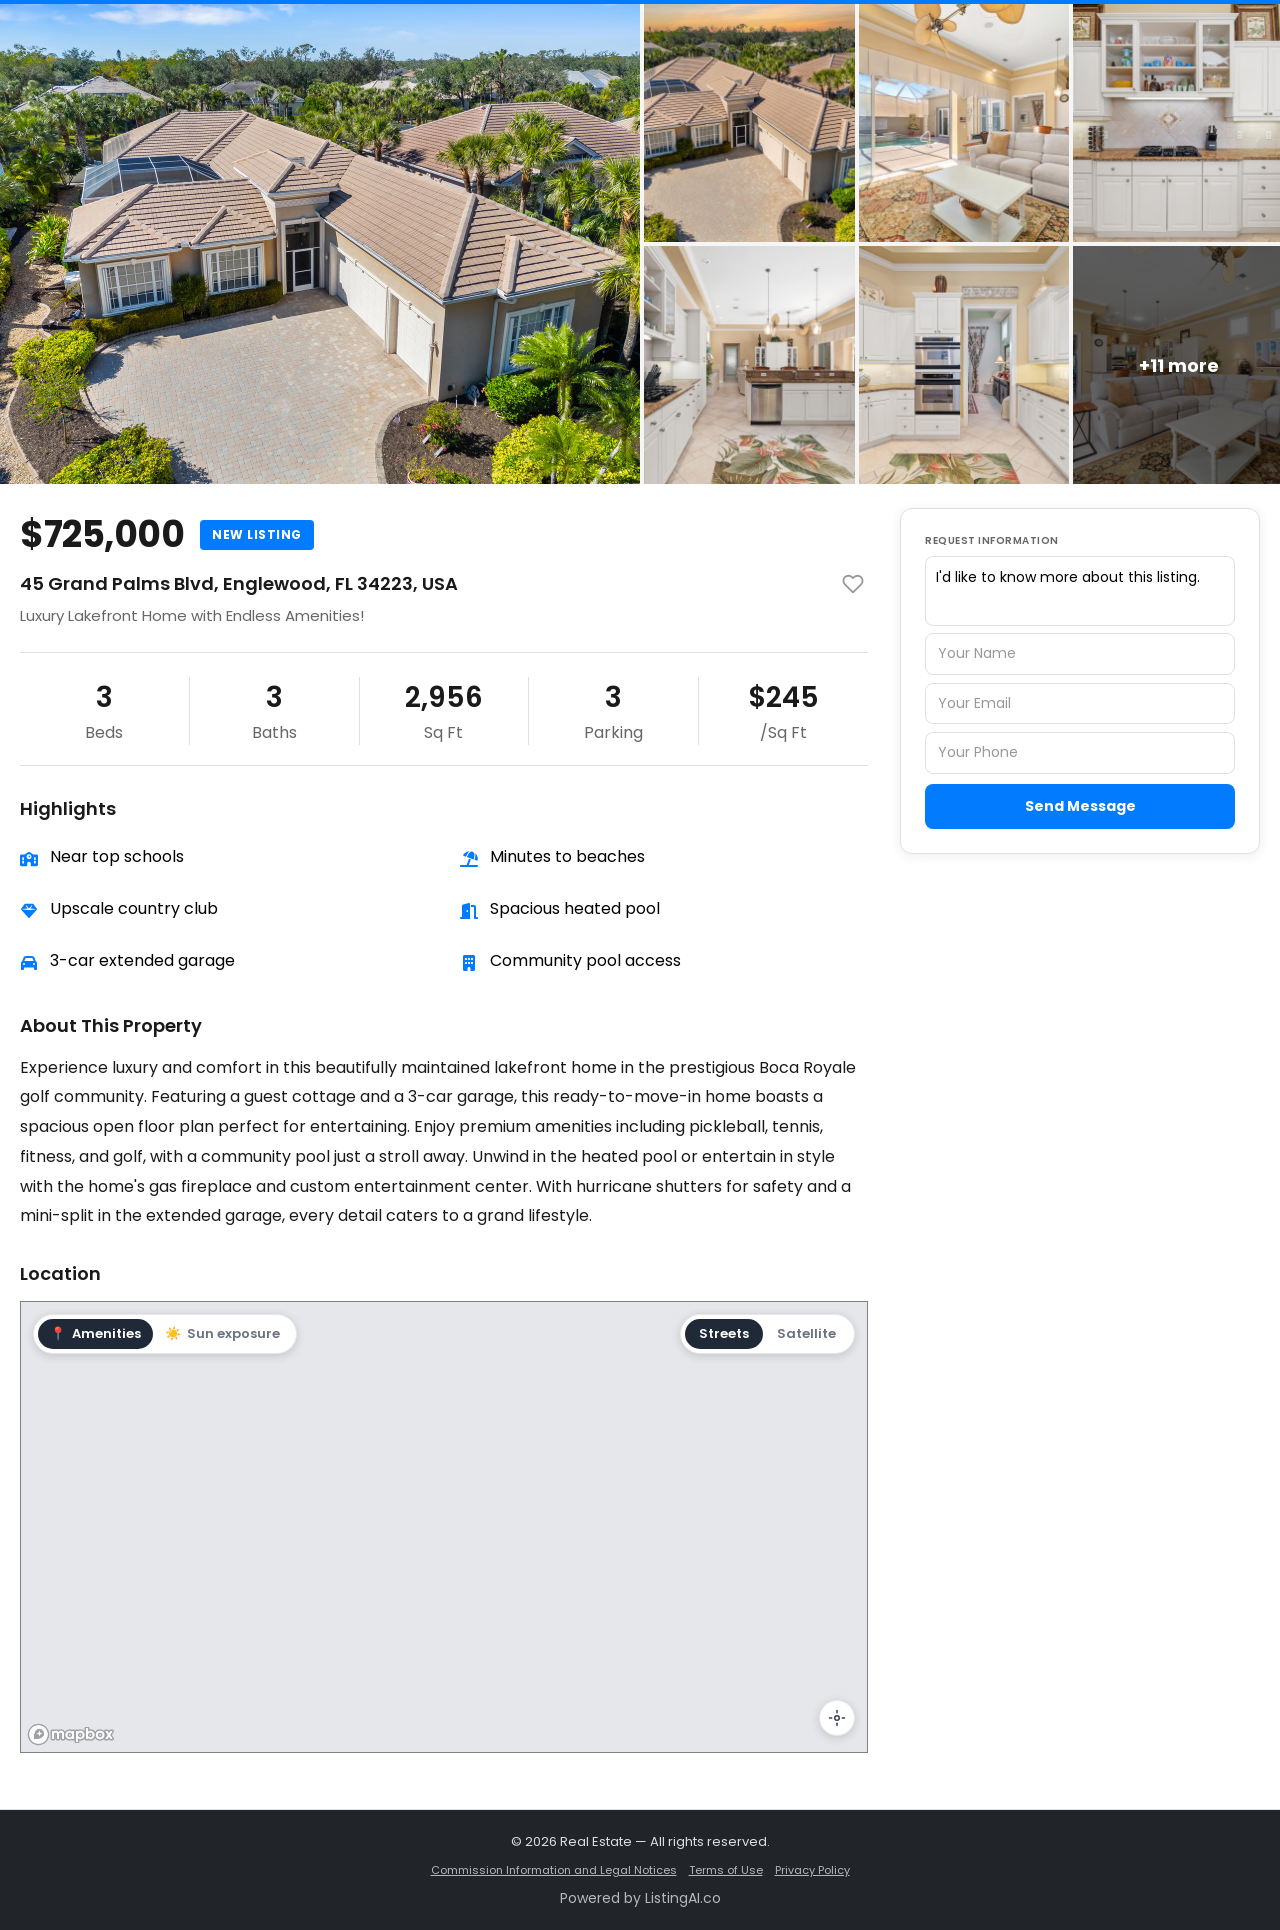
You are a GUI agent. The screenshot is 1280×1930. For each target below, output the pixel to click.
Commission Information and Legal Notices (554, 1870)
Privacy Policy (812, 1870)
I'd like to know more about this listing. (1080, 591)
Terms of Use (726, 1870)
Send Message (1080, 806)
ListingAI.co (683, 1898)
